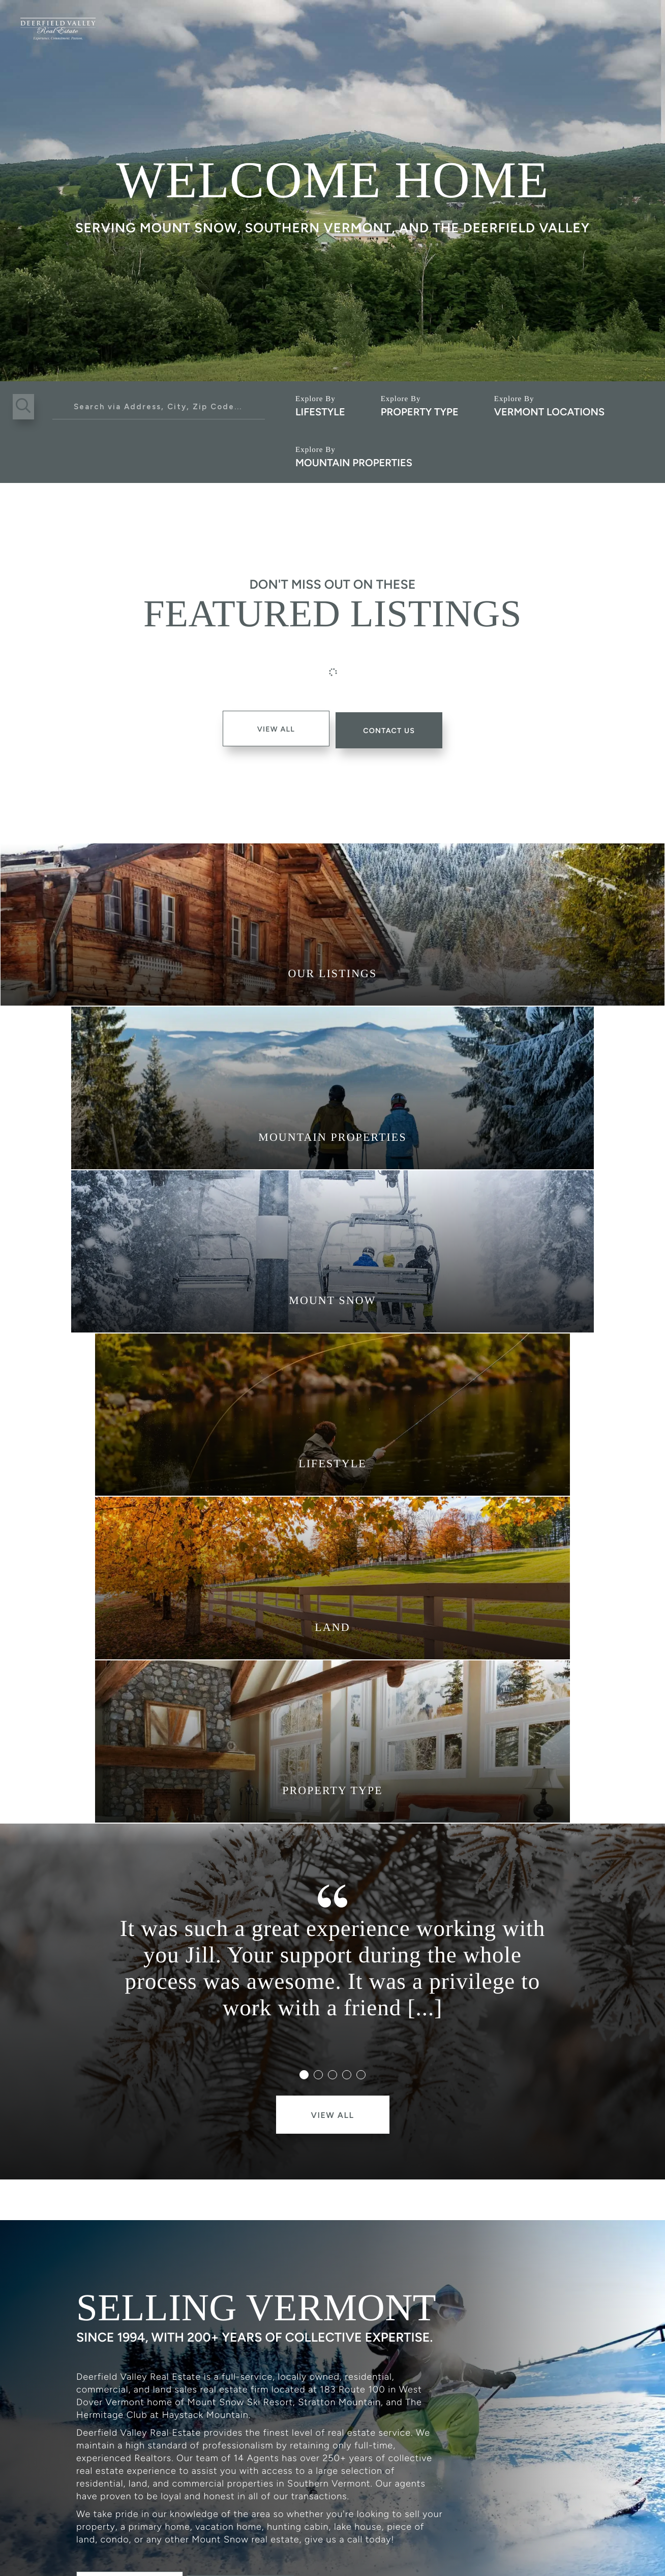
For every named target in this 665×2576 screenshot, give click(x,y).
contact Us (393, 728)
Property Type (420, 412)
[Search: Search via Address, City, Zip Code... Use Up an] (158, 406)
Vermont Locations (549, 412)
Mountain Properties (353, 463)
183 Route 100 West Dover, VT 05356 (405, 2491)
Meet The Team (133, 2222)
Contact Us (251, 2222)
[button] (25, 406)
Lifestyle (320, 412)
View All (271, 728)
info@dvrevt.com (234, 2491)
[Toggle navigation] (638, 24)
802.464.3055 (116, 2491)
